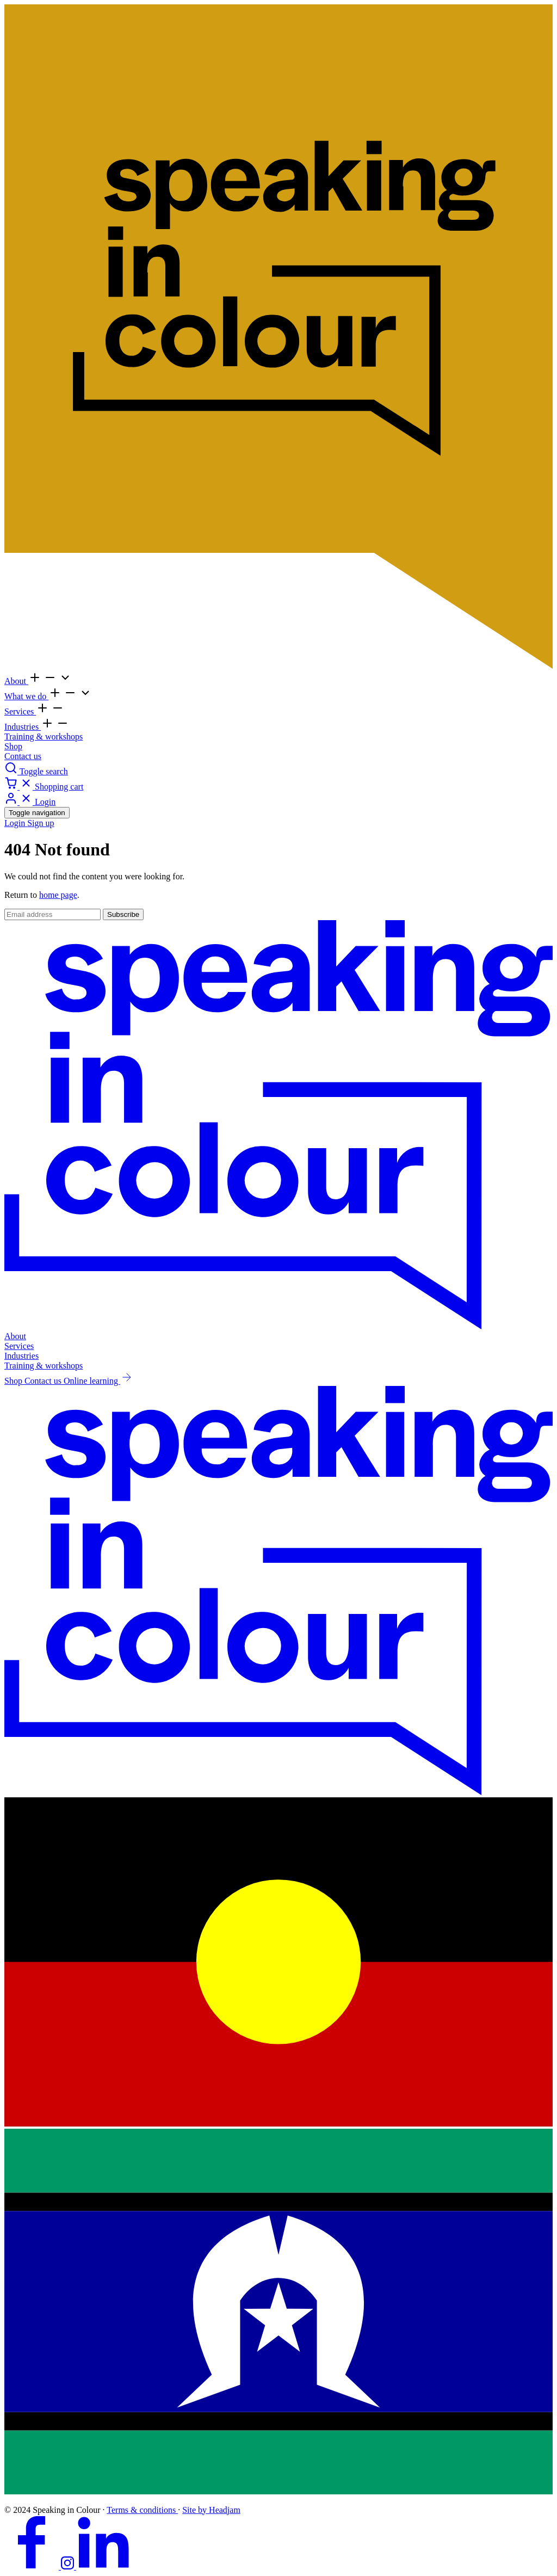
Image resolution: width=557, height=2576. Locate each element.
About (16, 681)
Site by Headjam (211, 2510)
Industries (22, 726)
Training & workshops (43, 736)
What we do (26, 696)
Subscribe (123, 914)
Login (15, 823)
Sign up (40, 823)
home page (58, 894)
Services (20, 711)
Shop (13, 746)
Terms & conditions (142, 2510)
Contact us (22, 756)
